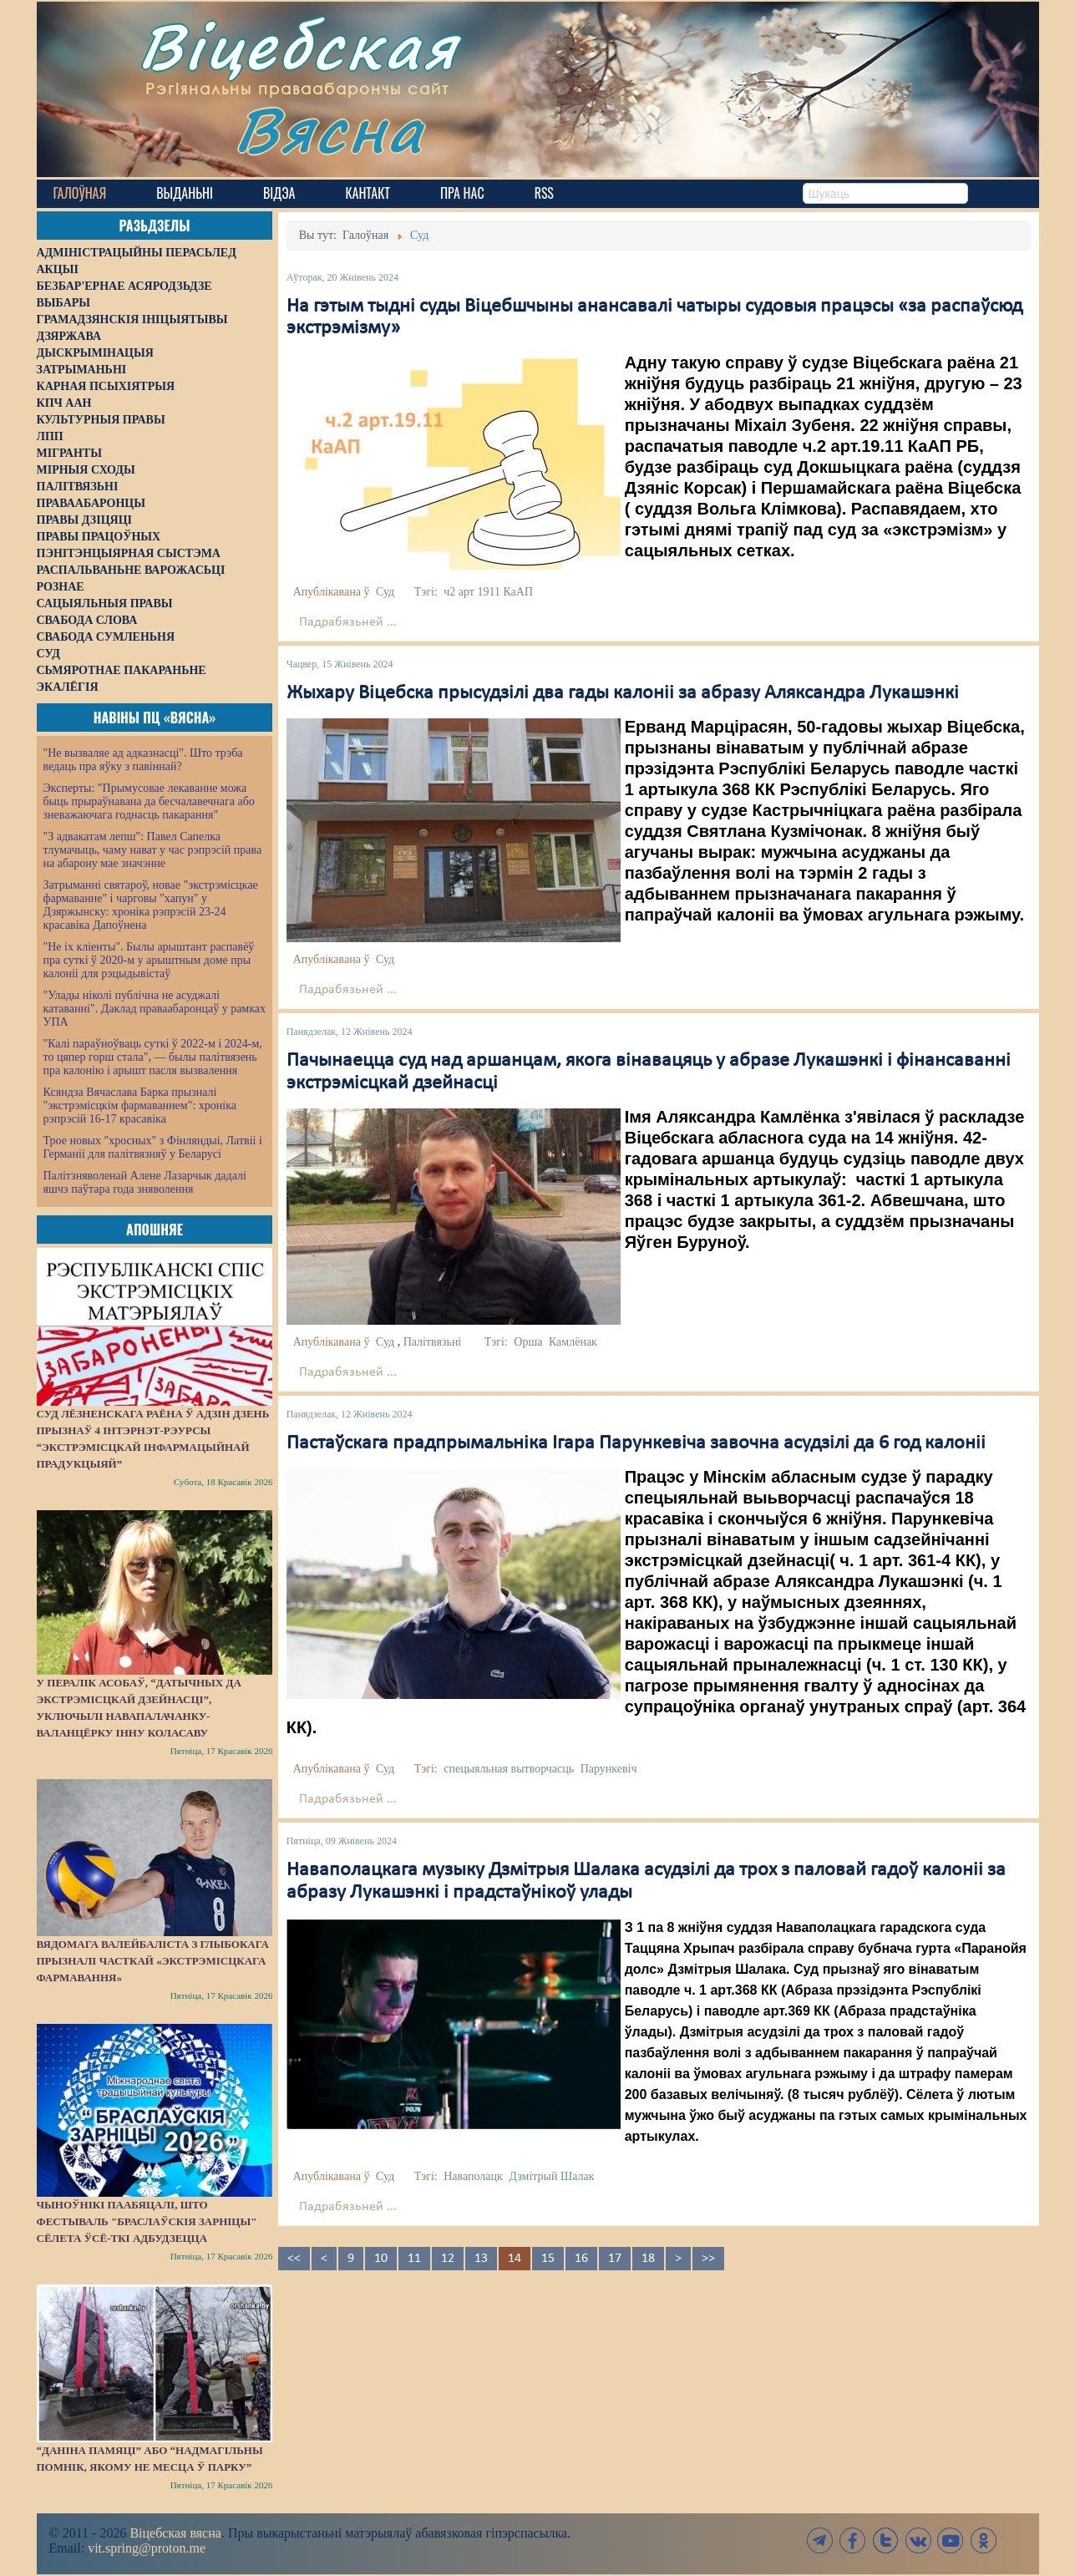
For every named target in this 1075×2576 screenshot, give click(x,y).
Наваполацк (473, 2176)
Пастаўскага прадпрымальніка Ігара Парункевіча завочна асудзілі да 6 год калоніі (636, 1443)
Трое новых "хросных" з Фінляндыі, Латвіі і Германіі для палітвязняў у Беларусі (152, 1147)
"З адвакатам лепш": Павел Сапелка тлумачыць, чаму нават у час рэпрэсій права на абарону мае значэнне (152, 850)
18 (648, 2258)
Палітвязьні (432, 1342)
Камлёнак (573, 1342)
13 (481, 2258)
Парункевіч (609, 1768)
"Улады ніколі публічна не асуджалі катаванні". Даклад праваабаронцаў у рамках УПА (154, 1008)
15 (548, 2258)
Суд (385, 592)
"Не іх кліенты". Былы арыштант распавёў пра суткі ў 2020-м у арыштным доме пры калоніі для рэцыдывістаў (149, 960)
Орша (528, 1342)
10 (381, 2258)
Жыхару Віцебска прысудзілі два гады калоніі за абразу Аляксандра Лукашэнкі (622, 693)
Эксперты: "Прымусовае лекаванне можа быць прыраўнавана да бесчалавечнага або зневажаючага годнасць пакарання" (149, 801)
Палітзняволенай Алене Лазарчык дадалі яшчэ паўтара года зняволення (144, 1182)
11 (414, 2258)
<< (294, 2258)
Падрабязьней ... (348, 622)
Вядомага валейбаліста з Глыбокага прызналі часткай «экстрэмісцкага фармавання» (153, 1961)
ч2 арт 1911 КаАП (488, 592)
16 (581, 2258)
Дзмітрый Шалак (551, 2176)
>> (708, 2258)
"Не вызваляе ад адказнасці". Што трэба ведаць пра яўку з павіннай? (143, 760)
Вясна (329, 129)
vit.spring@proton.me (146, 2548)
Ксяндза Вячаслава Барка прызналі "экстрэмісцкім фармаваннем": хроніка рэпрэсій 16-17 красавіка (139, 1105)
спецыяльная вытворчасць (509, 1768)
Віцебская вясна (175, 2533)
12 (447, 2258)
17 (614, 2258)
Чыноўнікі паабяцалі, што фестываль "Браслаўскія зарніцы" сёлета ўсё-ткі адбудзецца (147, 2221)
